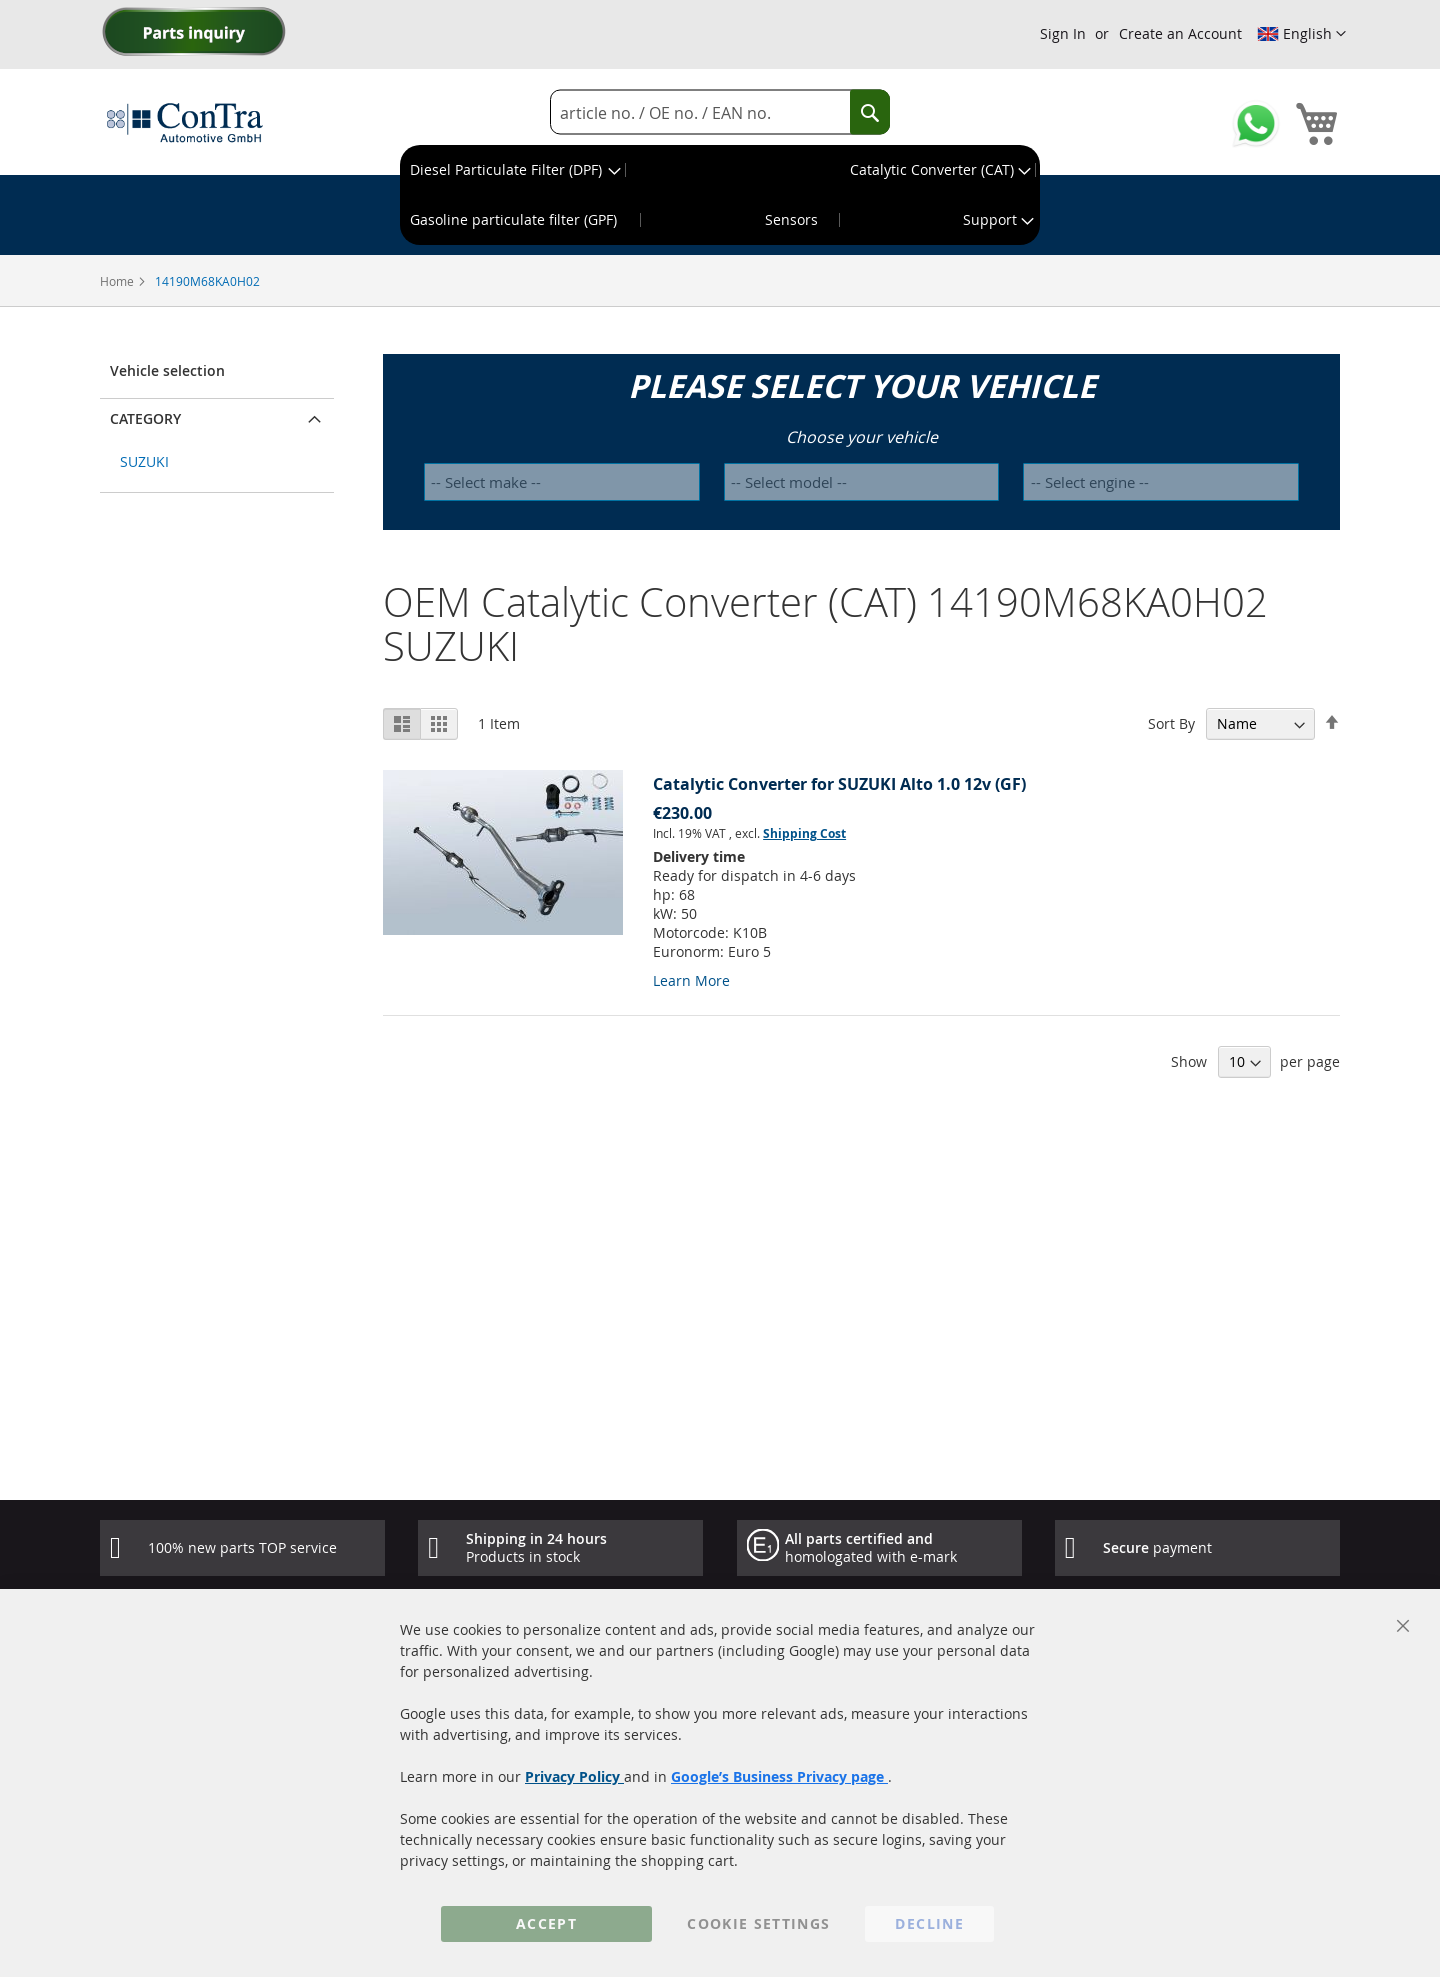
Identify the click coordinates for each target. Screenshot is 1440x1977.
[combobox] (720, 112)
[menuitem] (513, 170)
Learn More (691, 980)
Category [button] (145, 418)
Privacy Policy (574, 1776)
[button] (1301, 34)
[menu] (720, 195)
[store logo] (185, 122)
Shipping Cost (804, 833)
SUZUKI (144, 461)
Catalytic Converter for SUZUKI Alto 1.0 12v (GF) (839, 784)
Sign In (1063, 33)
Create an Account (1180, 33)
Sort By (1171, 723)
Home (118, 281)
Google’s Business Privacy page (779, 1776)
